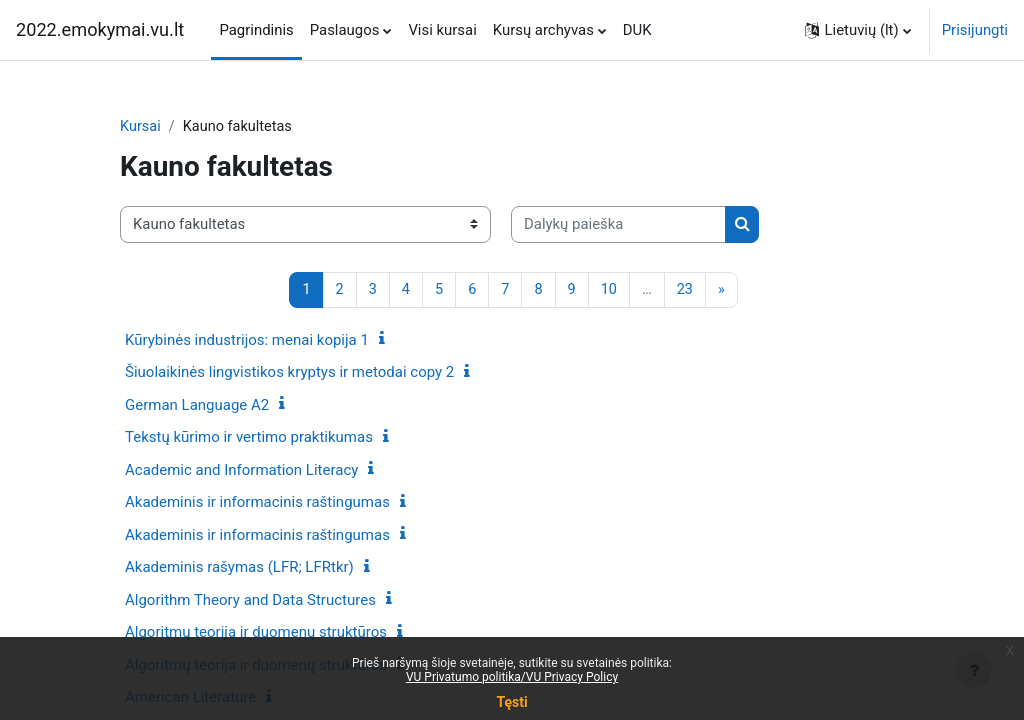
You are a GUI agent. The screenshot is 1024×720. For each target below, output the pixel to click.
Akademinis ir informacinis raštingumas (257, 503)
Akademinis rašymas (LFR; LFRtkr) (239, 568)
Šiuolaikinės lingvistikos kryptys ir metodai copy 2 (289, 373)
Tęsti (511, 702)
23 (686, 290)
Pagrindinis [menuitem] (256, 30)
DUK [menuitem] (637, 30)
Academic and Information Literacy (241, 471)
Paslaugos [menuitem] (345, 30)
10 (609, 290)
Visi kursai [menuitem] (442, 30)
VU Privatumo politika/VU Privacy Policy (512, 677)
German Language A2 (197, 406)
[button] (857, 30)
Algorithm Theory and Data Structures (250, 601)
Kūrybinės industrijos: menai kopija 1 (247, 341)
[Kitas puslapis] (723, 290)
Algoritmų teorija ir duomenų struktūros (256, 633)
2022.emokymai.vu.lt (100, 29)
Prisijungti (975, 30)
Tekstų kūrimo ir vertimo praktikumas (249, 438)
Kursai (141, 127)
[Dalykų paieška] (618, 225)
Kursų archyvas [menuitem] (543, 30)
